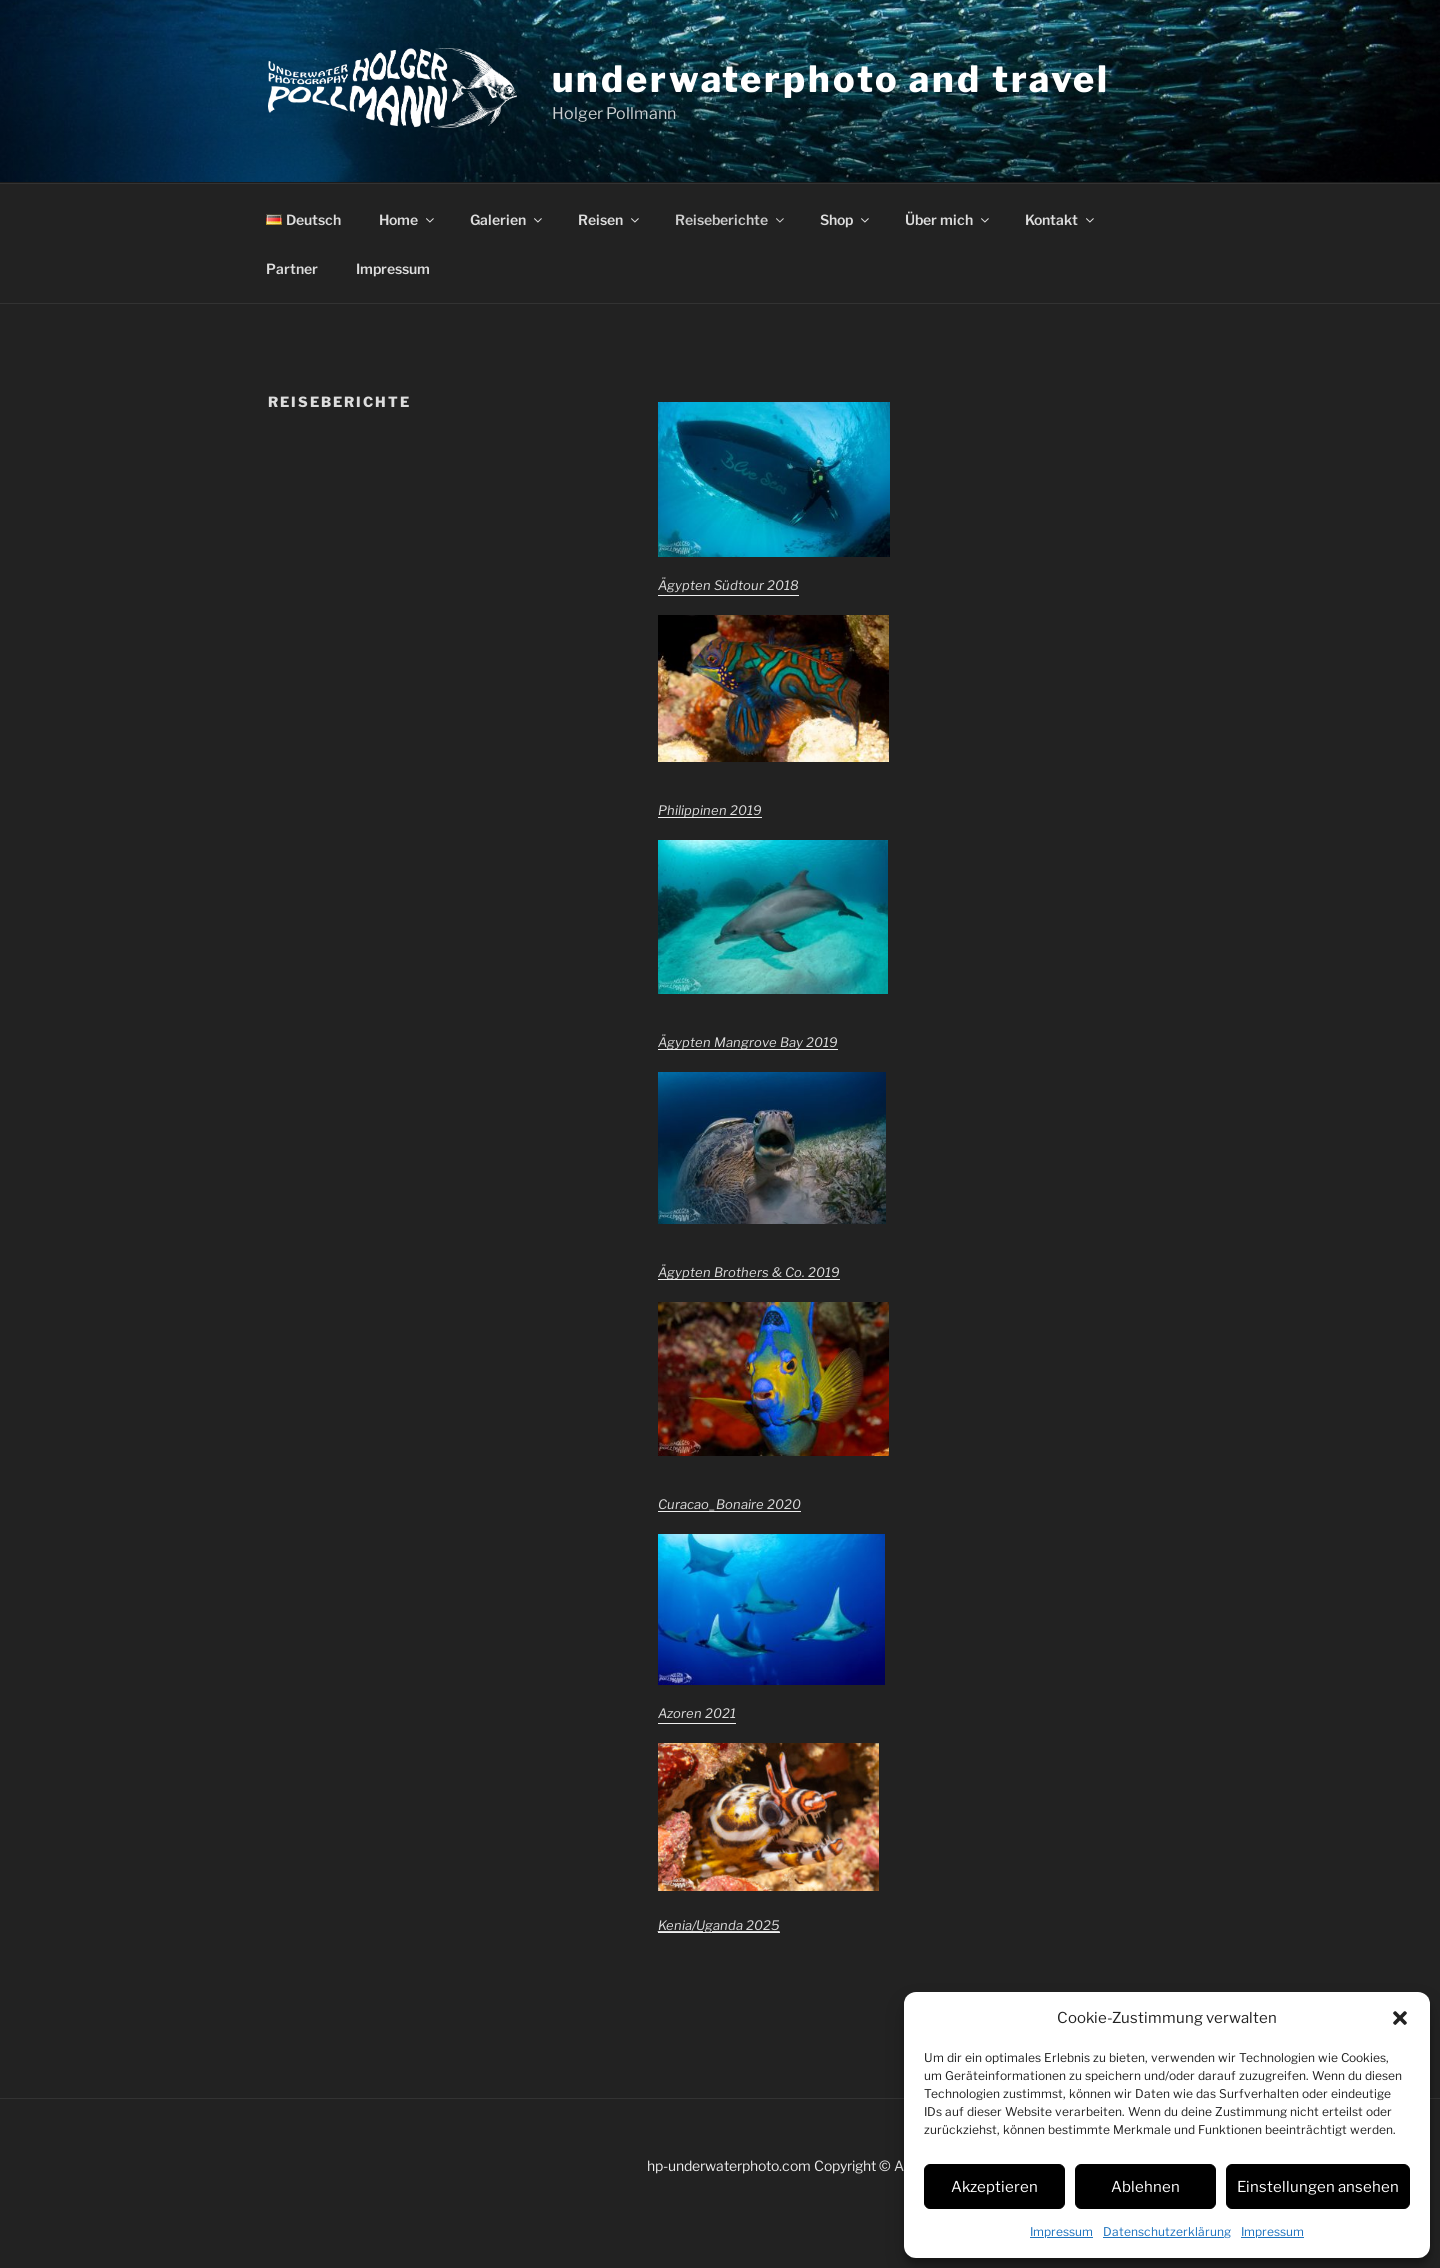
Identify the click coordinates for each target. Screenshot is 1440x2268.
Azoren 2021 (697, 1713)
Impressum (1061, 2231)
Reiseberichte (731, 219)
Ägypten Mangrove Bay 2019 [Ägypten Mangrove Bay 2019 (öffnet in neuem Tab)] (748, 1042)
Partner (292, 268)
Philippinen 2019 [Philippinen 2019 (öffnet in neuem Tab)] (710, 810)
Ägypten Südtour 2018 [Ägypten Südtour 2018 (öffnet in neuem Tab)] (728, 585)
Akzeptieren (994, 2187)
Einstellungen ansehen (1318, 2187)
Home (408, 219)
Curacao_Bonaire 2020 (729, 1504)
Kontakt (1061, 219)
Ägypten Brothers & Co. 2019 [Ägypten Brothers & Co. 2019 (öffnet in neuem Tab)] (749, 1272)
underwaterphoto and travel (831, 79)
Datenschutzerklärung (1167, 2231)
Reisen (610, 219)
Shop (846, 219)
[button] (1400, 2018)
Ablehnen (1145, 2187)
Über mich (948, 219)
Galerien (507, 219)
